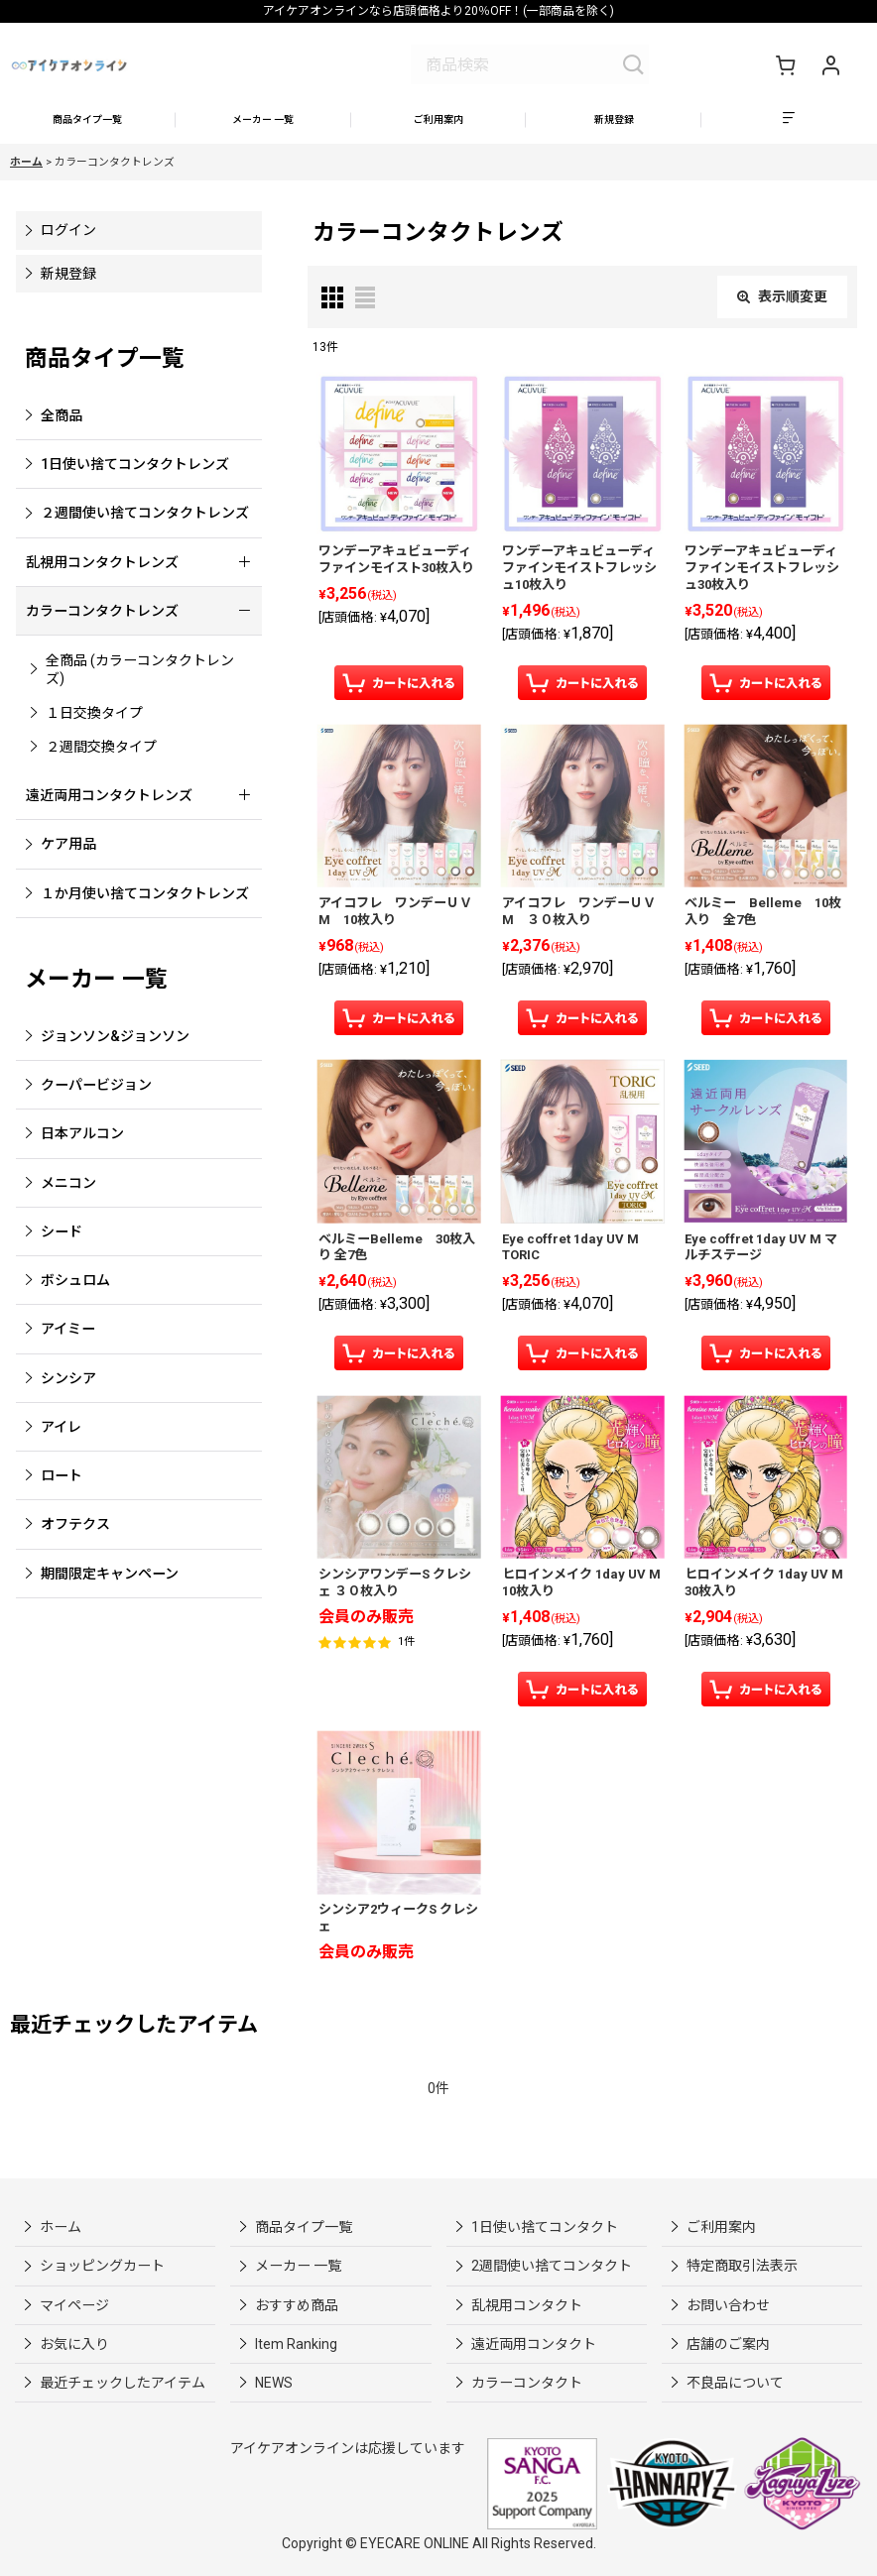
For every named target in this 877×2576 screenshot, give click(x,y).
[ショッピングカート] (785, 64)
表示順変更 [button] (782, 306)
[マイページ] (830, 64)
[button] (789, 125)
